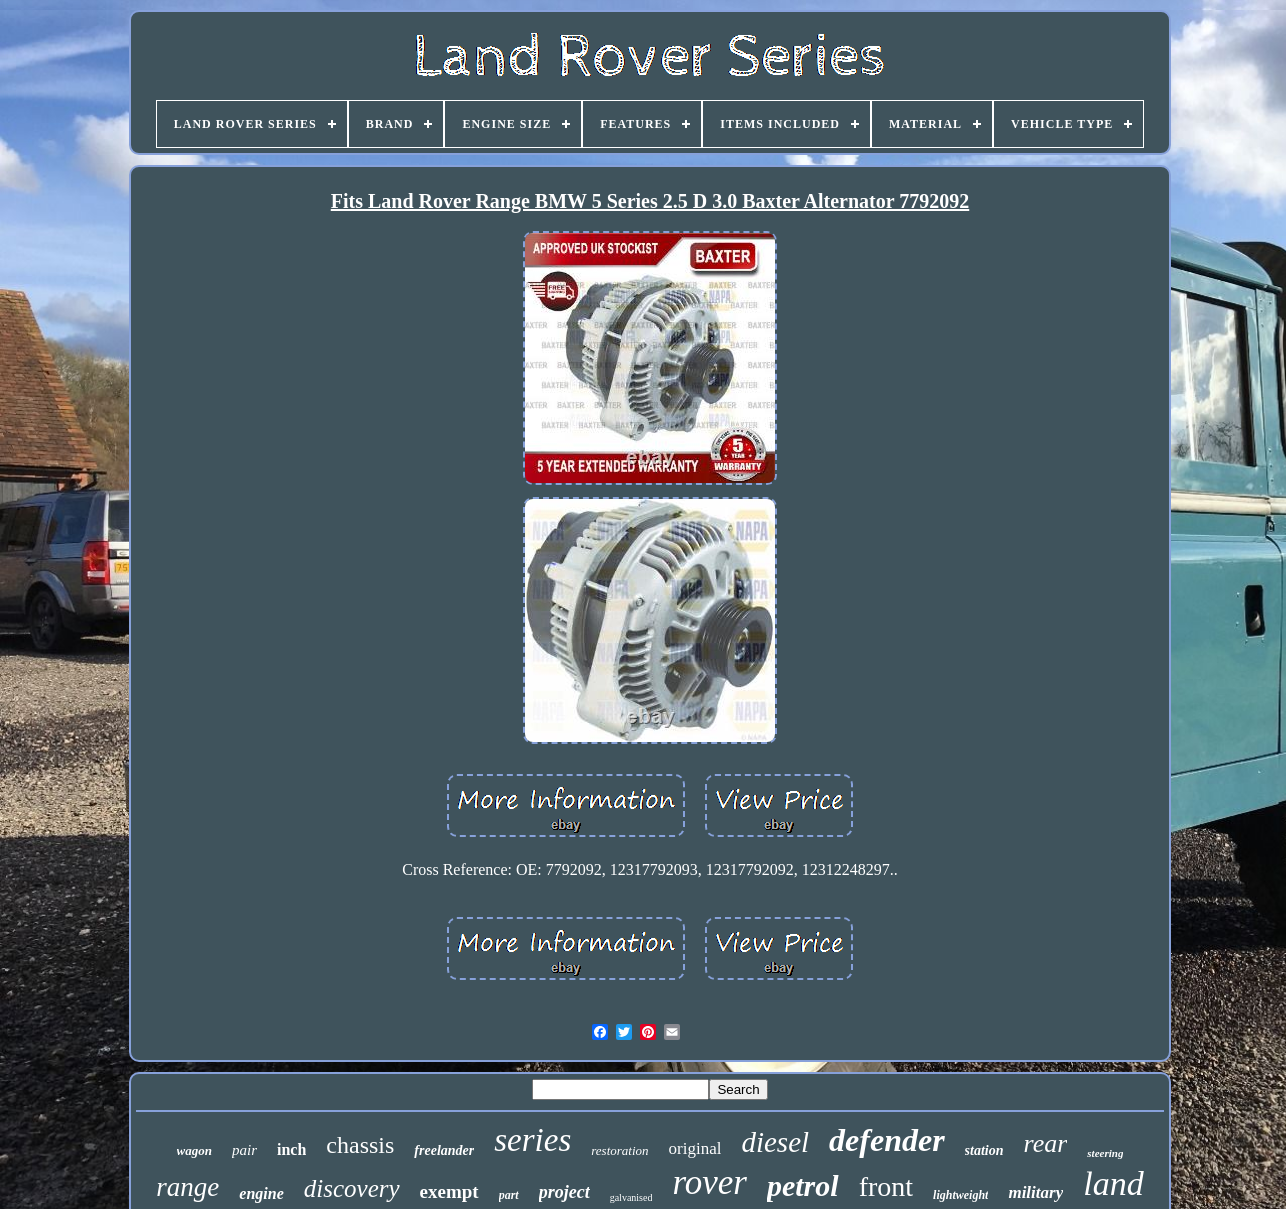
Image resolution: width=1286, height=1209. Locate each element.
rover (709, 1182)
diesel (775, 1142)
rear (1046, 1143)
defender (887, 1140)
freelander (444, 1150)
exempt (449, 1191)
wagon (194, 1150)
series (532, 1140)
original (695, 1148)
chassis (360, 1145)
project (564, 1192)
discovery (352, 1188)
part (509, 1195)
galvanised (631, 1197)
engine (261, 1193)
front (886, 1186)
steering (1105, 1153)
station (984, 1150)
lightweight (960, 1195)
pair (244, 1150)
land (1113, 1183)
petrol (803, 1185)
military (1035, 1192)
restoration (619, 1150)
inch (291, 1149)
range (187, 1187)
